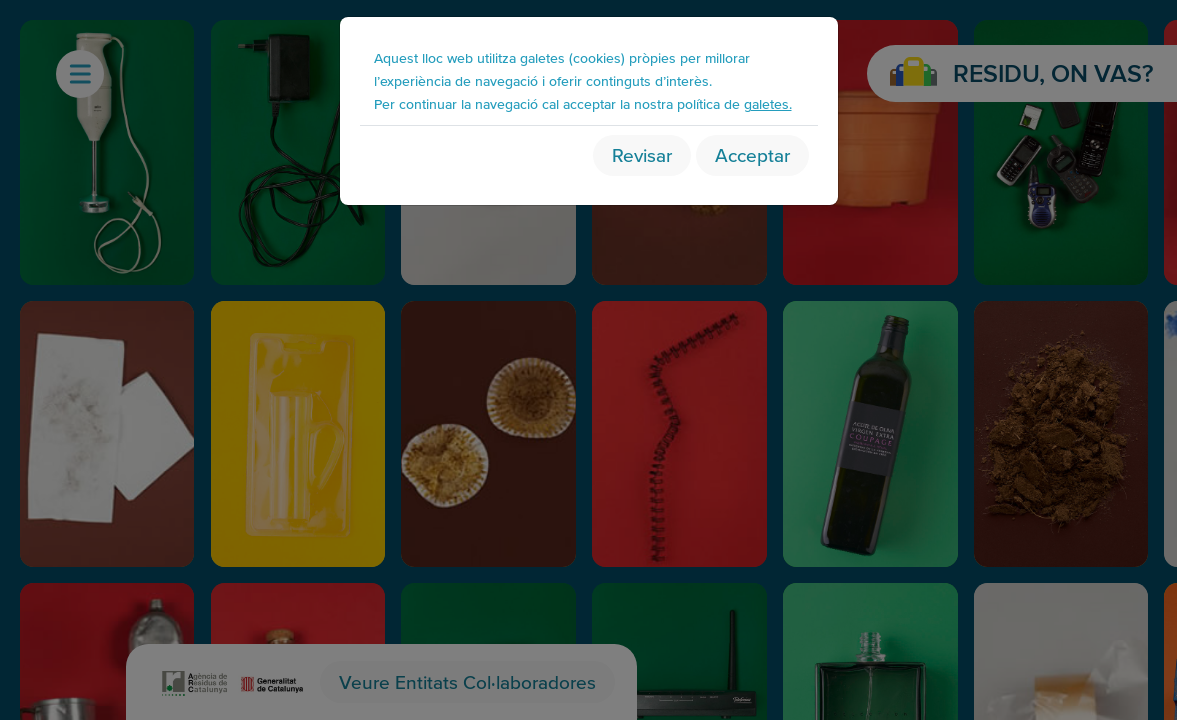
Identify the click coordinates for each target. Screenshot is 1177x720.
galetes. (768, 103)
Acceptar (752, 155)
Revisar (642, 155)
